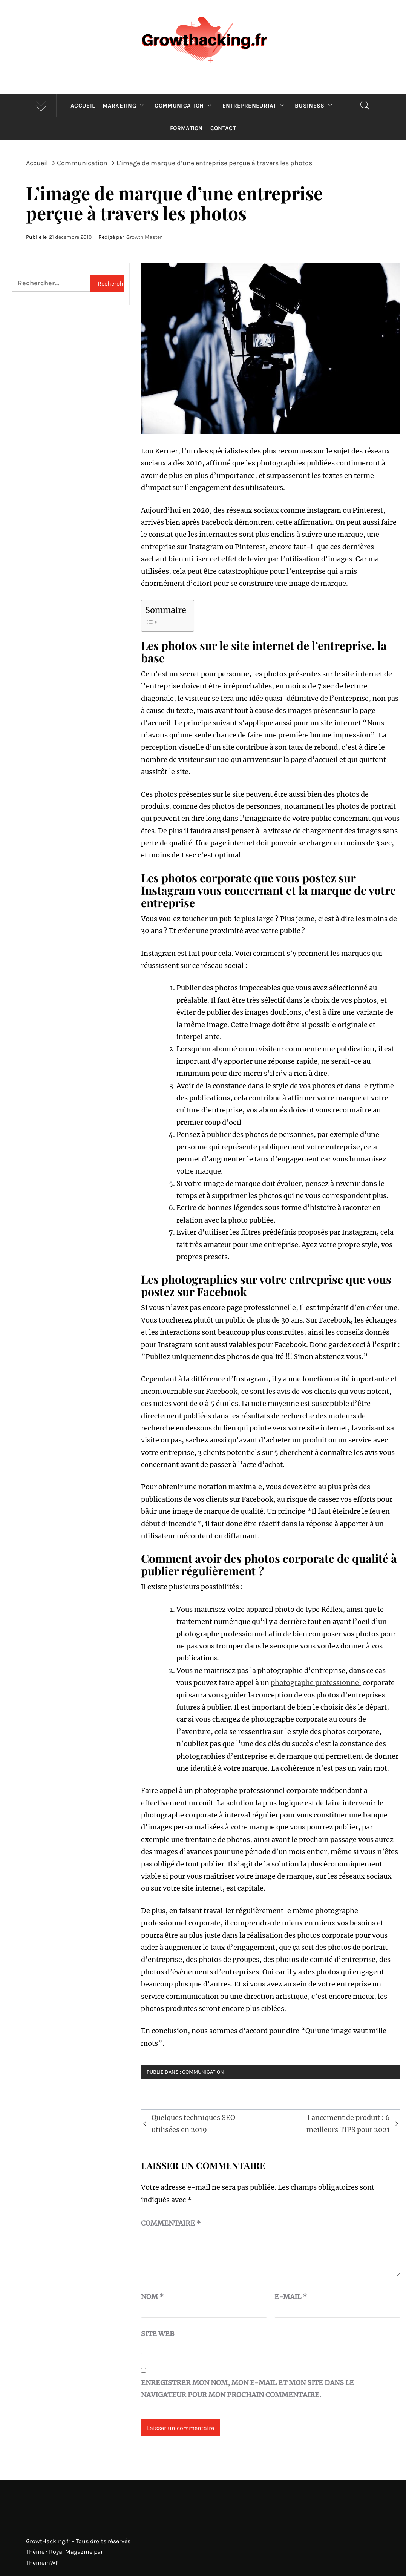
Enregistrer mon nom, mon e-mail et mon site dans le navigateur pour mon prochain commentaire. (247, 2388)
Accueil (82, 105)
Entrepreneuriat (254, 105)
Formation (186, 128)
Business (315, 105)
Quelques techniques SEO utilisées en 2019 (193, 2123)
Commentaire (171, 2223)
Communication (185, 105)
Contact (223, 128)
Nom (152, 2296)
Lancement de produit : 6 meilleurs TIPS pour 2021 (348, 2123)
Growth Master (144, 237)
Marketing (125, 105)
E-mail (290, 2296)
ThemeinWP (42, 2562)
